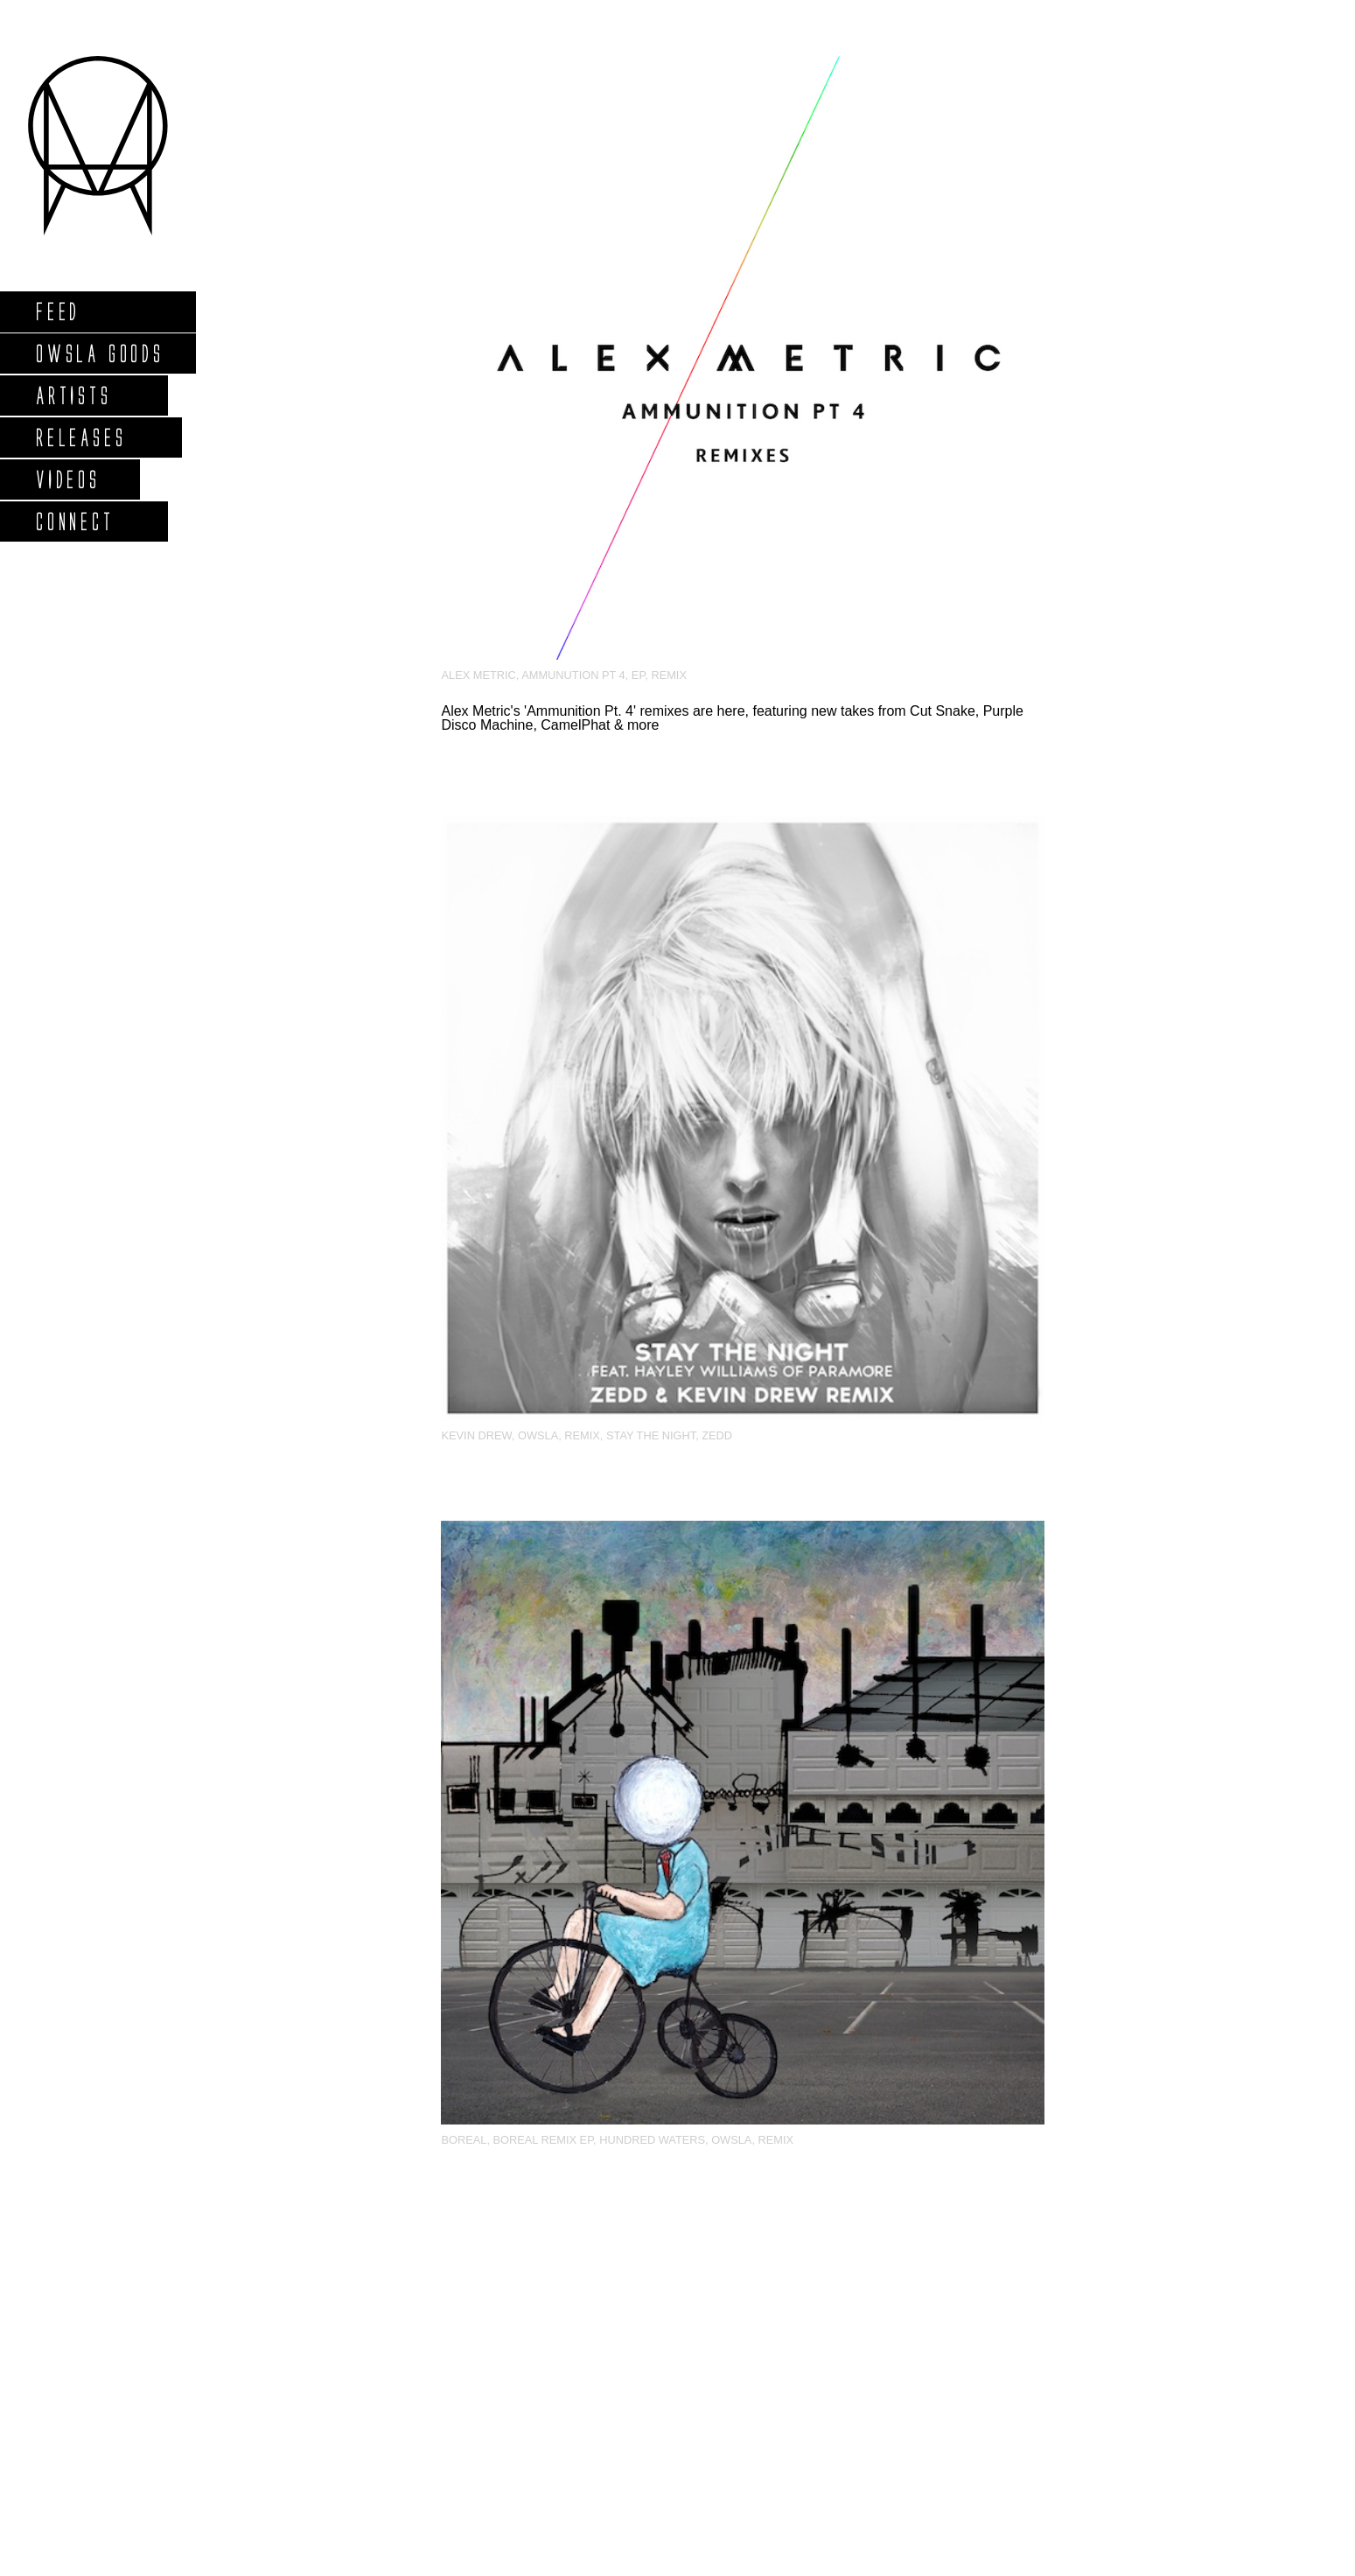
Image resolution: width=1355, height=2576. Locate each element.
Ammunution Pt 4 (573, 675)
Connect (74, 521)
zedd (717, 1435)
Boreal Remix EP (543, 2139)
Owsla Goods (99, 353)
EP (638, 675)
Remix (669, 675)
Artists (73, 395)
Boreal (463, 2139)
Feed (57, 311)
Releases (80, 437)
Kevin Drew (476, 1435)
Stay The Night (650, 1435)
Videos (67, 479)
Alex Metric (478, 675)
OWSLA (538, 1435)
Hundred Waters (652, 2139)
